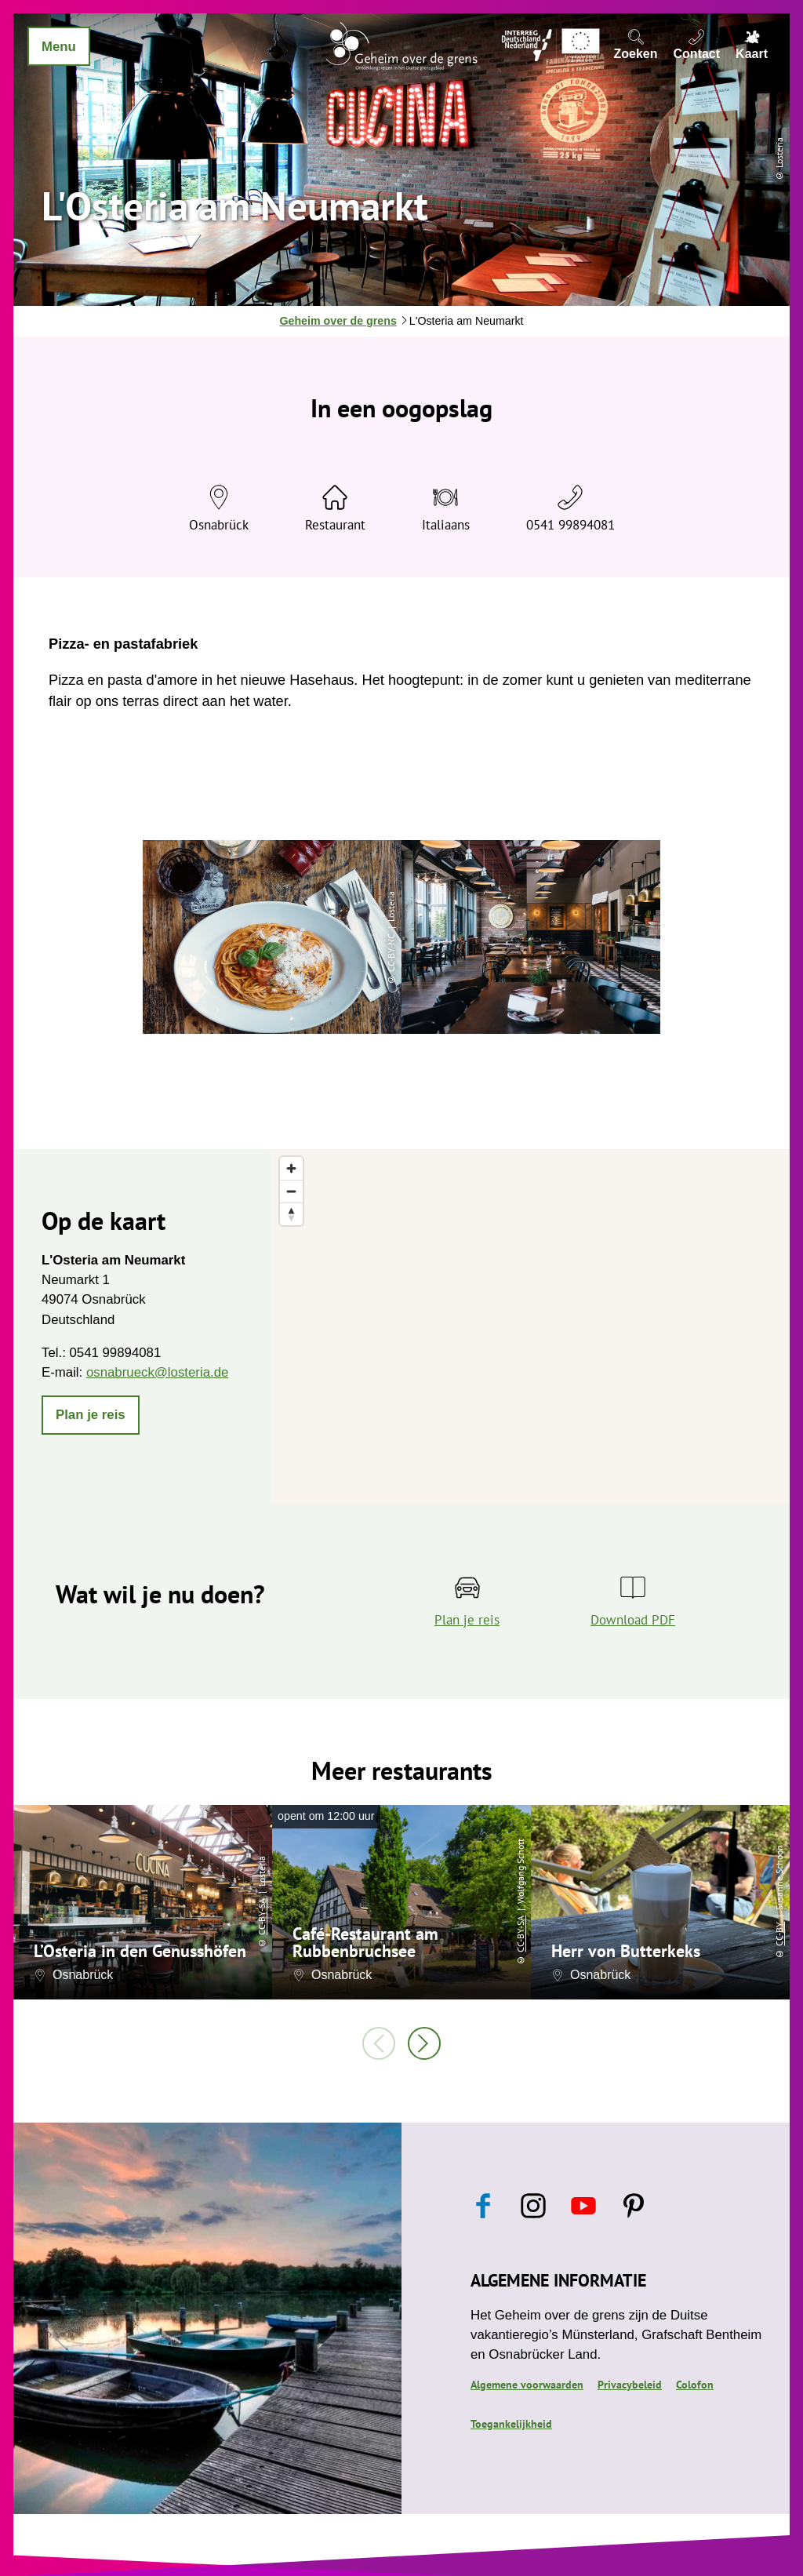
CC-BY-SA (261, 1915)
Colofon (695, 2385)
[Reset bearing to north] (291, 1213)
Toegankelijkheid (511, 2424)
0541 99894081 (570, 524)
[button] (91, 1415)
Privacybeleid (630, 2385)
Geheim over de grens (337, 321)
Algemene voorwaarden (527, 2385)
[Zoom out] (291, 1191)
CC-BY (779, 1933)
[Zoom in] (291, 1168)
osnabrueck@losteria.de (157, 1372)
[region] (531, 1326)
